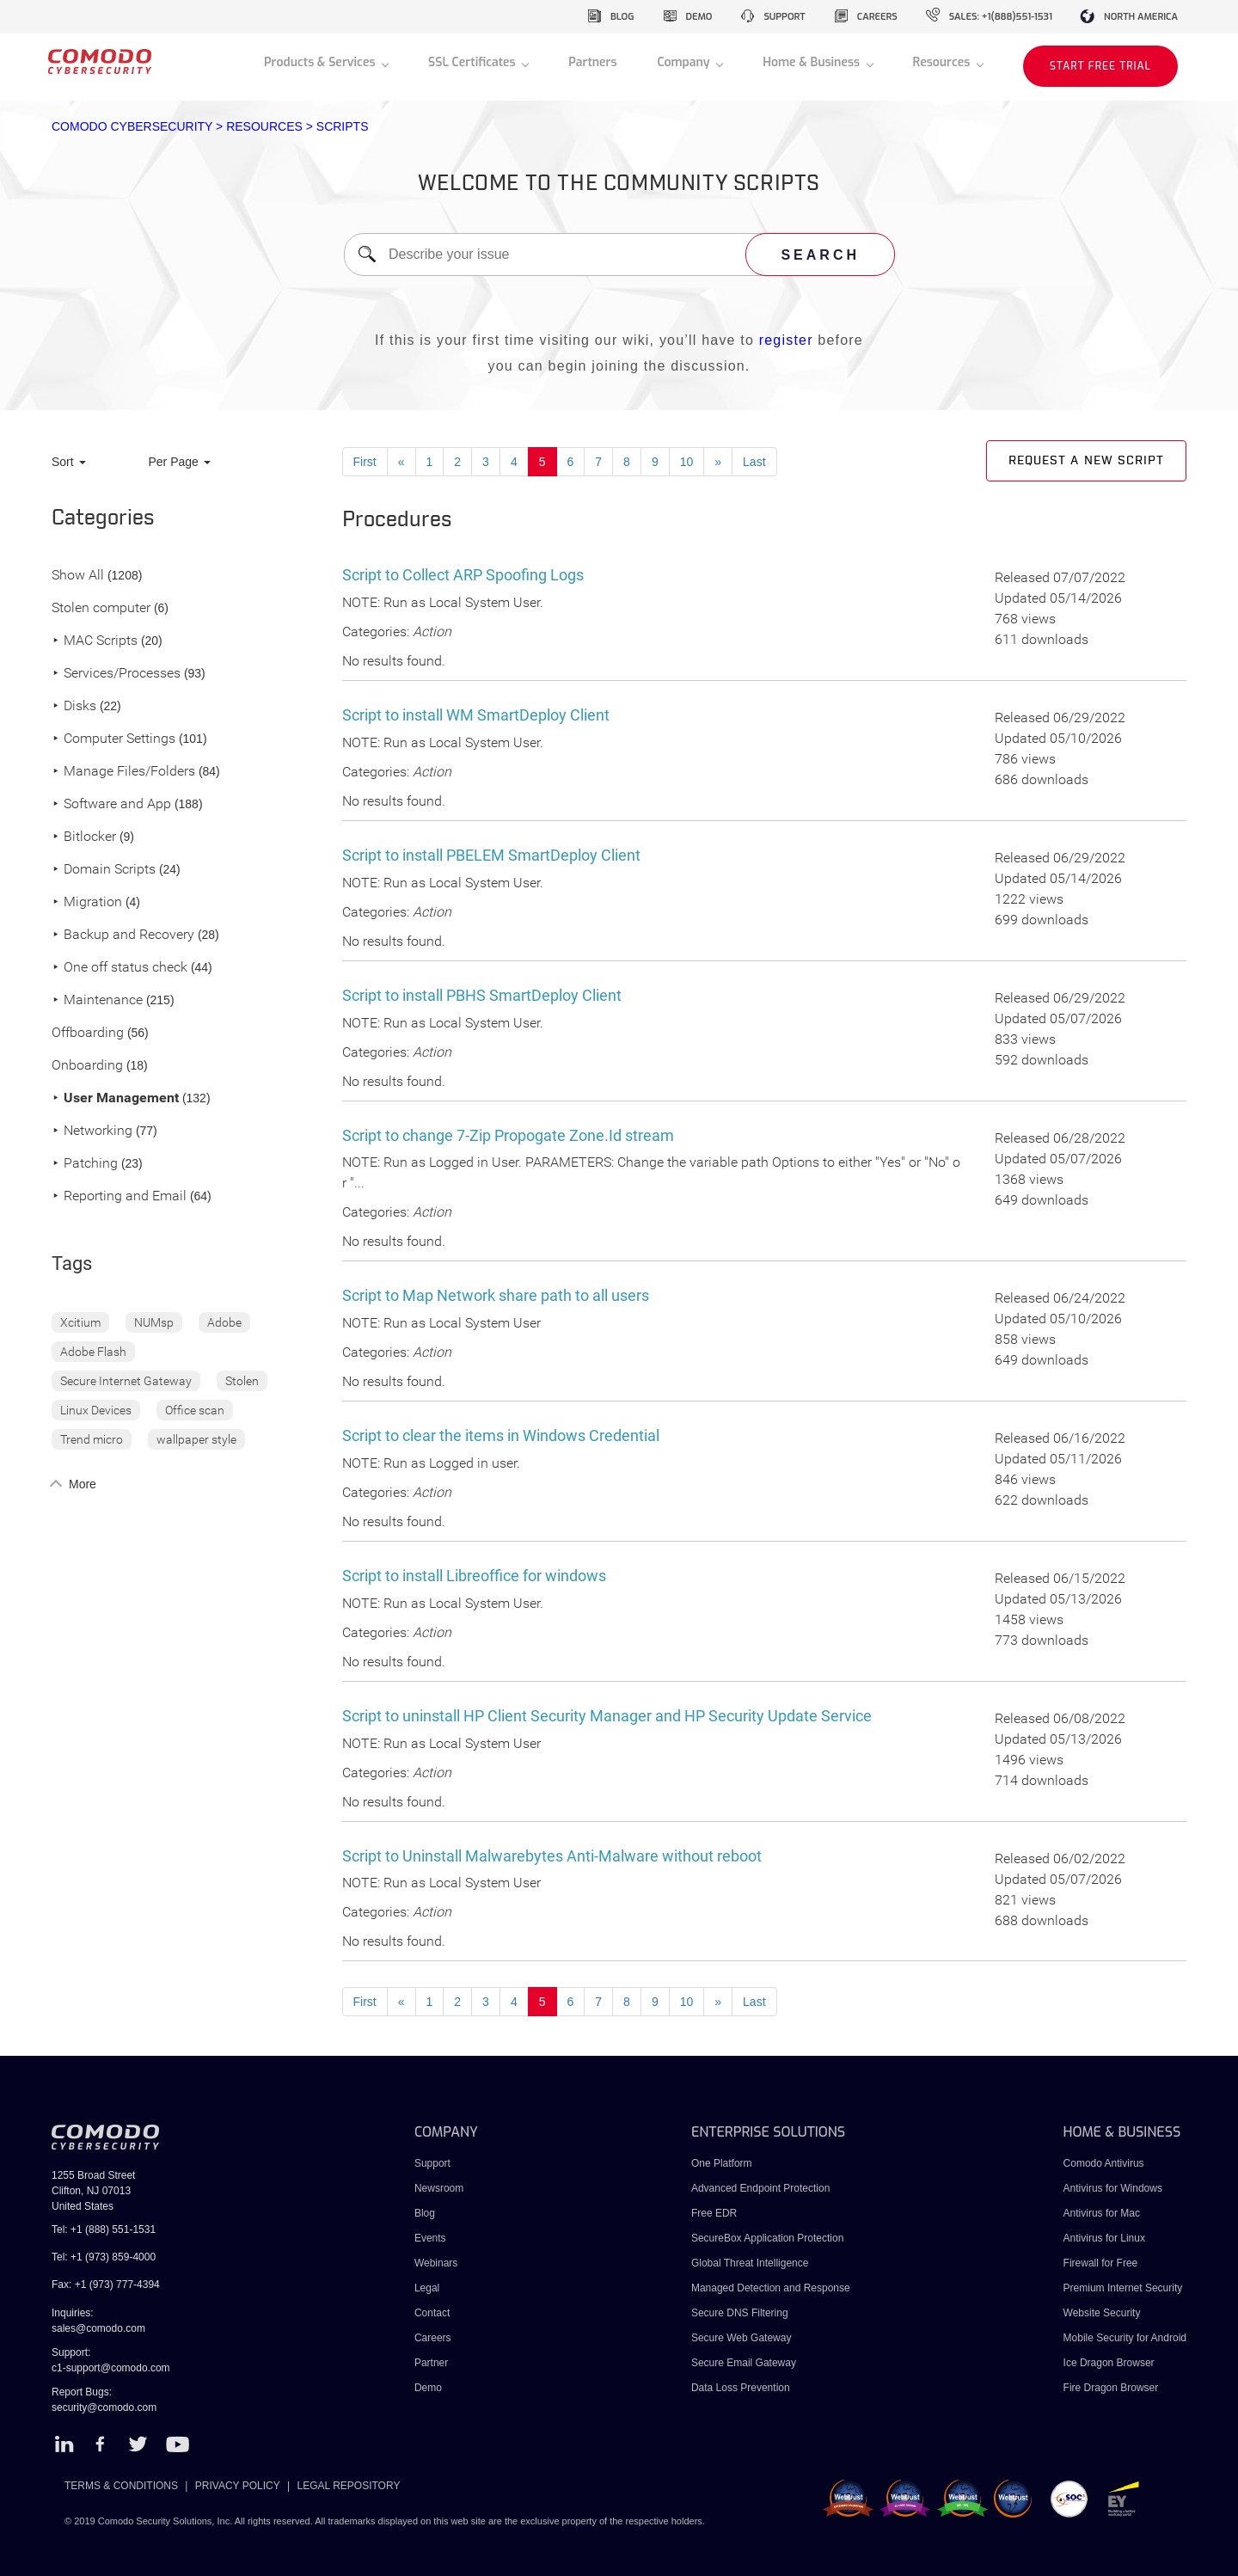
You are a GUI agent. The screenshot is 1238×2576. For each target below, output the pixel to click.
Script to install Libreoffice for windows (474, 1576)
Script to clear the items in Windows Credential (500, 1435)
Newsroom (438, 2188)
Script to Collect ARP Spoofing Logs (463, 575)
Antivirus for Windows (1112, 2188)
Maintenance (97, 1000)
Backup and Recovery (123, 935)
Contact (432, 2313)
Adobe (224, 1322)
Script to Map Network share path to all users (495, 1295)
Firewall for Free (1100, 2263)
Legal (426, 2288)
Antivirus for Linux (1104, 2238)
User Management (115, 1098)
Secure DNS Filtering (739, 2313)
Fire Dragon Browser (1111, 2388)
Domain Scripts (104, 869)
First (365, 462)
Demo (428, 2388)
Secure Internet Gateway (126, 1381)
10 (687, 462)
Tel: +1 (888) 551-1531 (104, 2229)
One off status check (119, 967)
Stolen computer (101, 608)
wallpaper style (196, 1439)
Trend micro (91, 1439)
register (786, 340)
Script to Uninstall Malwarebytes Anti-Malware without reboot (552, 1856)
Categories (103, 518)
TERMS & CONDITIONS (121, 2486)
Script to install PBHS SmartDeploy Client (482, 995)
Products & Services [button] (321, 62)
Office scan (194, 1410)
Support (432, 2163)
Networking (92, 1131)
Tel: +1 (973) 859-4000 (104, 2257)
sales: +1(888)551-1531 (1000, 16)
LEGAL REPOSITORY (349, 2486)
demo (699, 16)
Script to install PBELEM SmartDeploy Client (491, 855)
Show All (78, 575)
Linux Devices (96, 1410)
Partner (431, 2363)
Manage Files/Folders (123, 771)
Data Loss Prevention (740, 2388)
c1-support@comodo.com (111, 2368)
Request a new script (1086, 461)
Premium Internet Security (1123, 2288)
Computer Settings (113, 739)
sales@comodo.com (98, 2328)
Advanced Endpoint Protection (760, 2188)
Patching (85, 1163)
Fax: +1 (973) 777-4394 (106, 2285)
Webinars (435, 2263)
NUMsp (154, 1322)
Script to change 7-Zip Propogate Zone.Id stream (508, 1135)
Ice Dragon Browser (1109, 2363)
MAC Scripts (95, 641)
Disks (74, 706)
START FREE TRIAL (1100, 66)
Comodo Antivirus (1103, 2163)
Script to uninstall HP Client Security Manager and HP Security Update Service (607, 1716)
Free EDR (714, 2213)
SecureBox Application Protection (767, 2238)
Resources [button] (943, 62)
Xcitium (80, 1322)
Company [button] (685, 62)
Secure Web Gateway (741, 2338)
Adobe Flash (93, 1352)
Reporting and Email (119, 1196)
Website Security (1102, 2313)
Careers (432, 2338)
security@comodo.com (104, 2407)
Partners (592, 62)
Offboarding (88, 1033)
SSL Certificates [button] (473, 62)
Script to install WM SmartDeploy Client (476, 715)
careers (877, 16)
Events (430, 2238)
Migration (87, 902)
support (784, 16)
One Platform (721, 2163)
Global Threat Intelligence (750, 2263)
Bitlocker (84, 837)
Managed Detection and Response (770, 2288)
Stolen (242, 1381)
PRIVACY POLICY (237, 2486)
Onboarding (87, 1065)
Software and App (111, 804)
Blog (424, 2213)
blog (622, 16)
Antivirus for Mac (1101, 2213)
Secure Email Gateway (745, 2363)
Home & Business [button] (813, 62)
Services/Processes (116, 673)
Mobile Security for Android (1124, 2338)
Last (754, 462)
